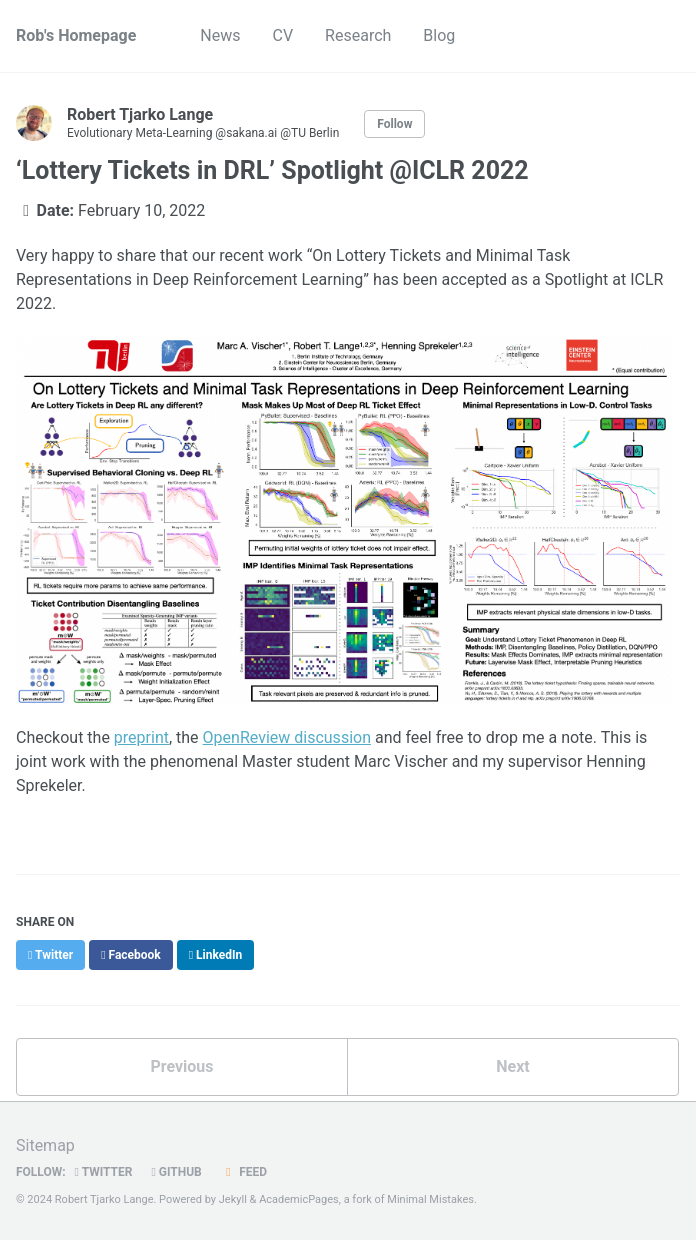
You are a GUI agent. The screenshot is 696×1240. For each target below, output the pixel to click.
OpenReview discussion (287, 737)
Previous (181, 1066)
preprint (141, 737)
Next (512, 1066)
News (220, 35)
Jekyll (233, 1199)
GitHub (176, 1172)
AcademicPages (299, 1199)
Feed (244, 1172)
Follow (394, 124)
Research (358, 35)
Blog (439, 35)
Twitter (104, 1172)
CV (283, 35)
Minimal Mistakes (430, 1199)
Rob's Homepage (76, 35)
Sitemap (45, 1145)
